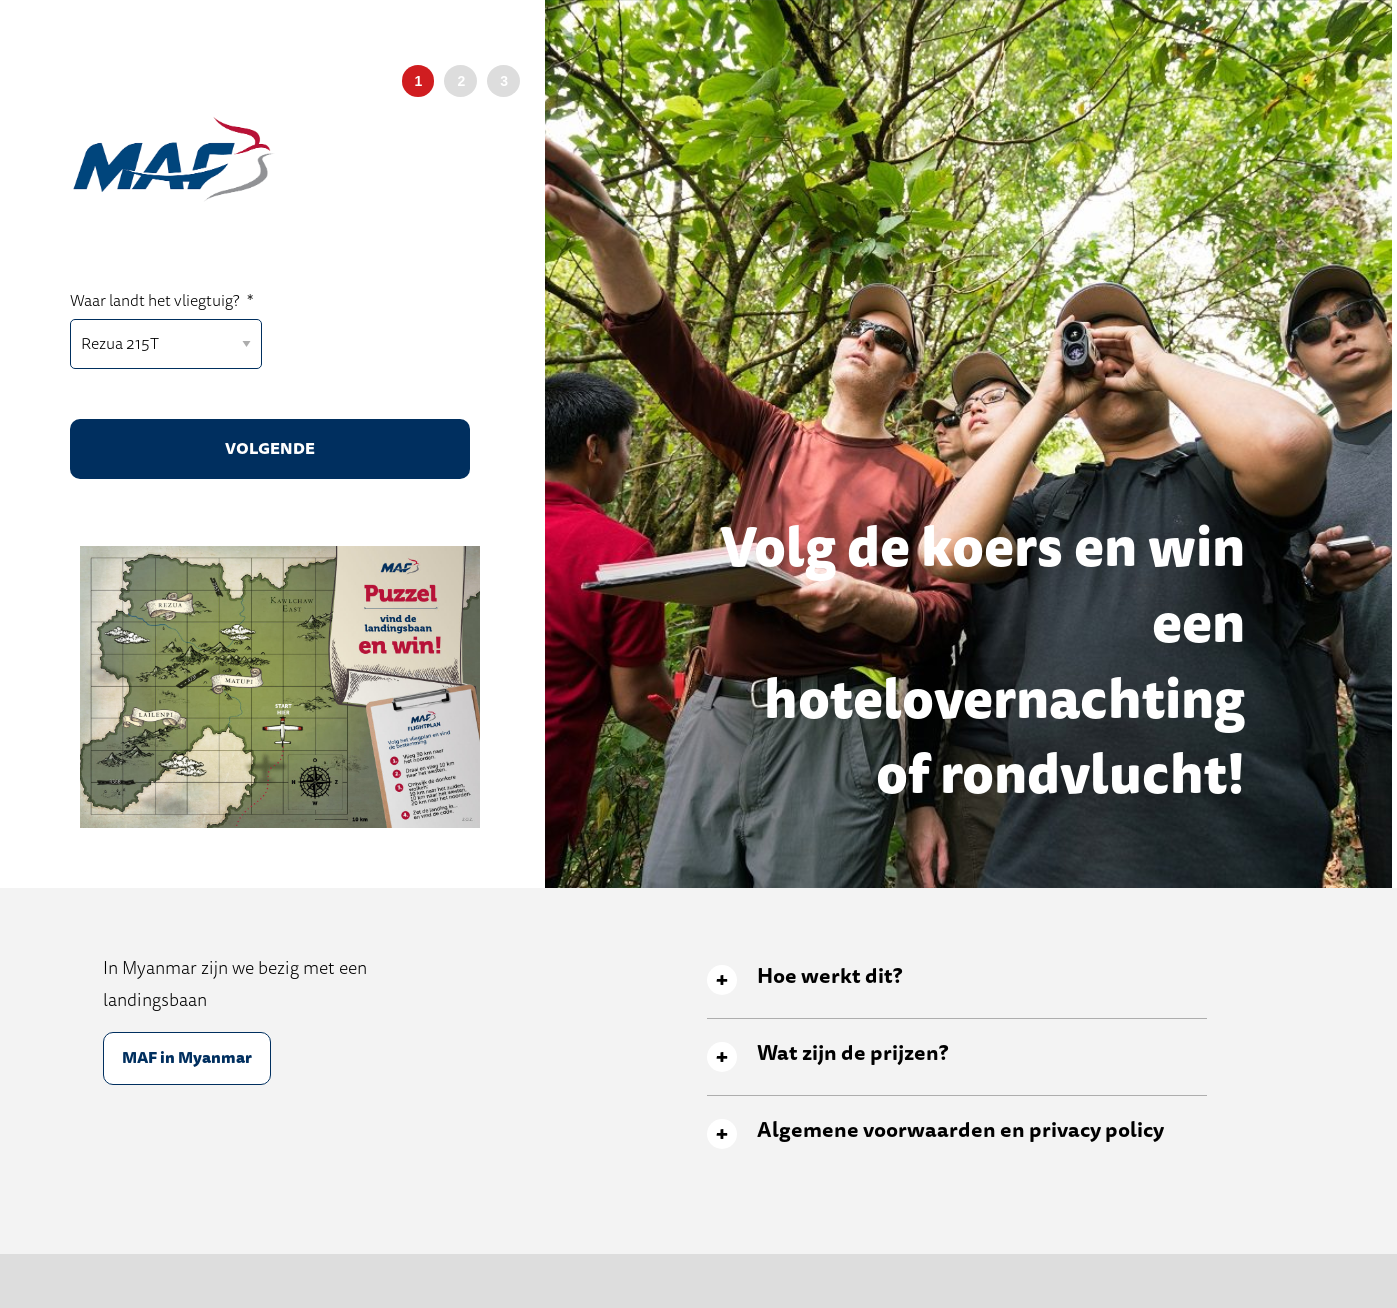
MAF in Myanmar (187, 1058)
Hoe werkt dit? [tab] (829, 976)
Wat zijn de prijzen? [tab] (852, 1053)
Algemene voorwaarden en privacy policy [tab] (960, 1130)
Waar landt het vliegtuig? (161, 301)
